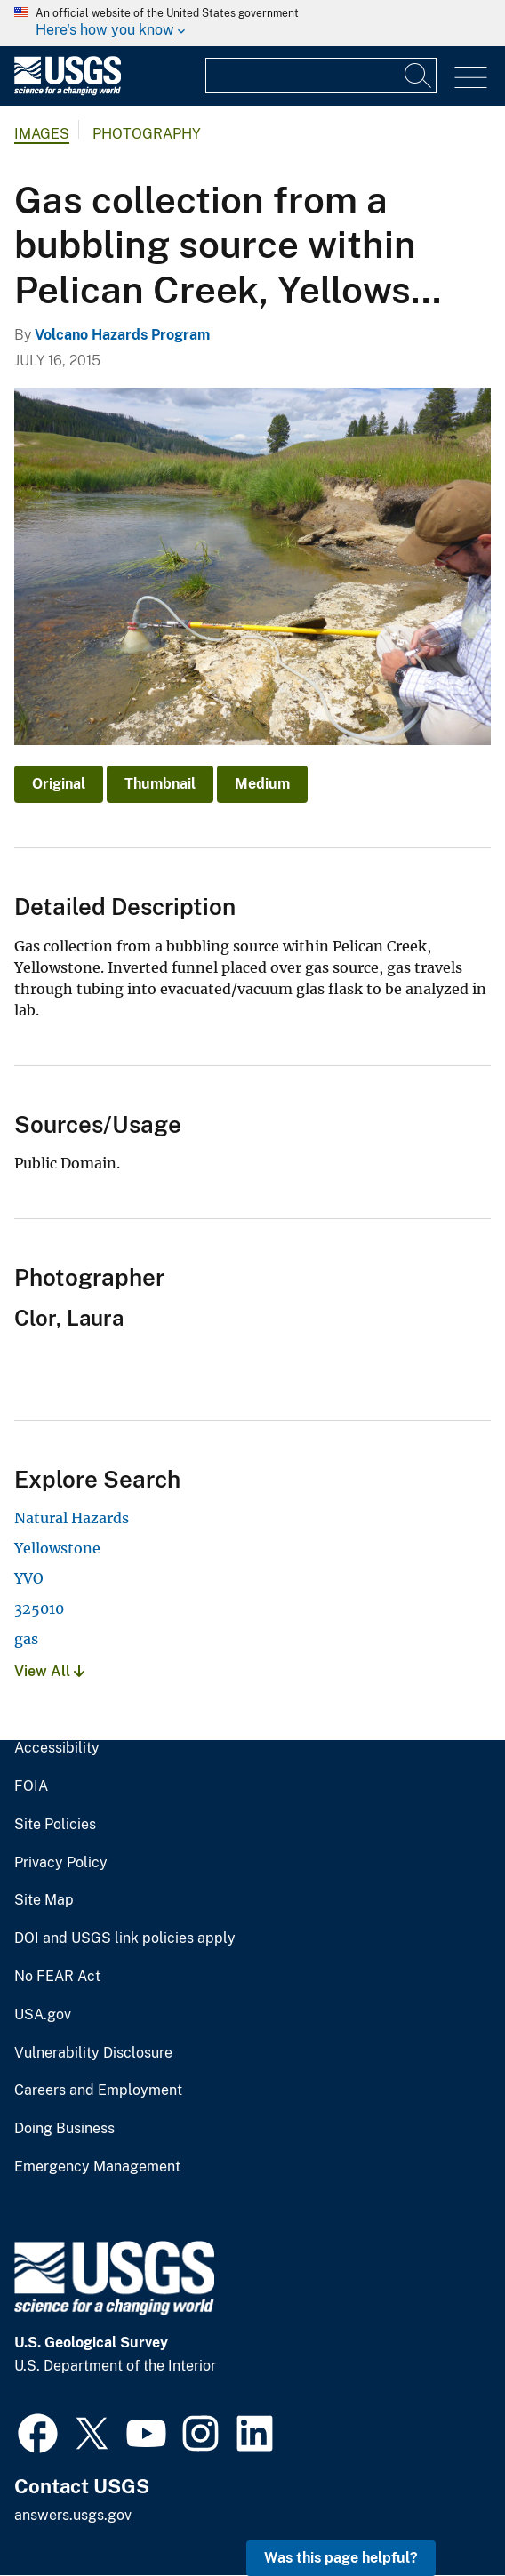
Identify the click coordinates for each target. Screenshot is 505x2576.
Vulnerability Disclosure (93, 2053)
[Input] (321, 75)
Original (58, 783)
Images (41, 133)
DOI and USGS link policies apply (125, 1938)
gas (26, 1639)
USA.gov (42, 2015)
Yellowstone (57, 1548)
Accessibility (57, 1748)
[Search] (419, 75)
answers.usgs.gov (73, 2515)
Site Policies (55, 1825)
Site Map (44, 1900)
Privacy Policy (61, 1863)
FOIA (31, 1786)
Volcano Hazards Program (122, 334)
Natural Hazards (71, 1518)
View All (49, 1671)
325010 (39, 1608)
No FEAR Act (57, 1977)
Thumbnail (160, 783)
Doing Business (64, 2129)
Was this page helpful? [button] (341, 2557)
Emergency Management (97, 2167)
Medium (262, 783)
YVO (29, 1578)
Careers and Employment (98, 2090)
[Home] (67, 91)
